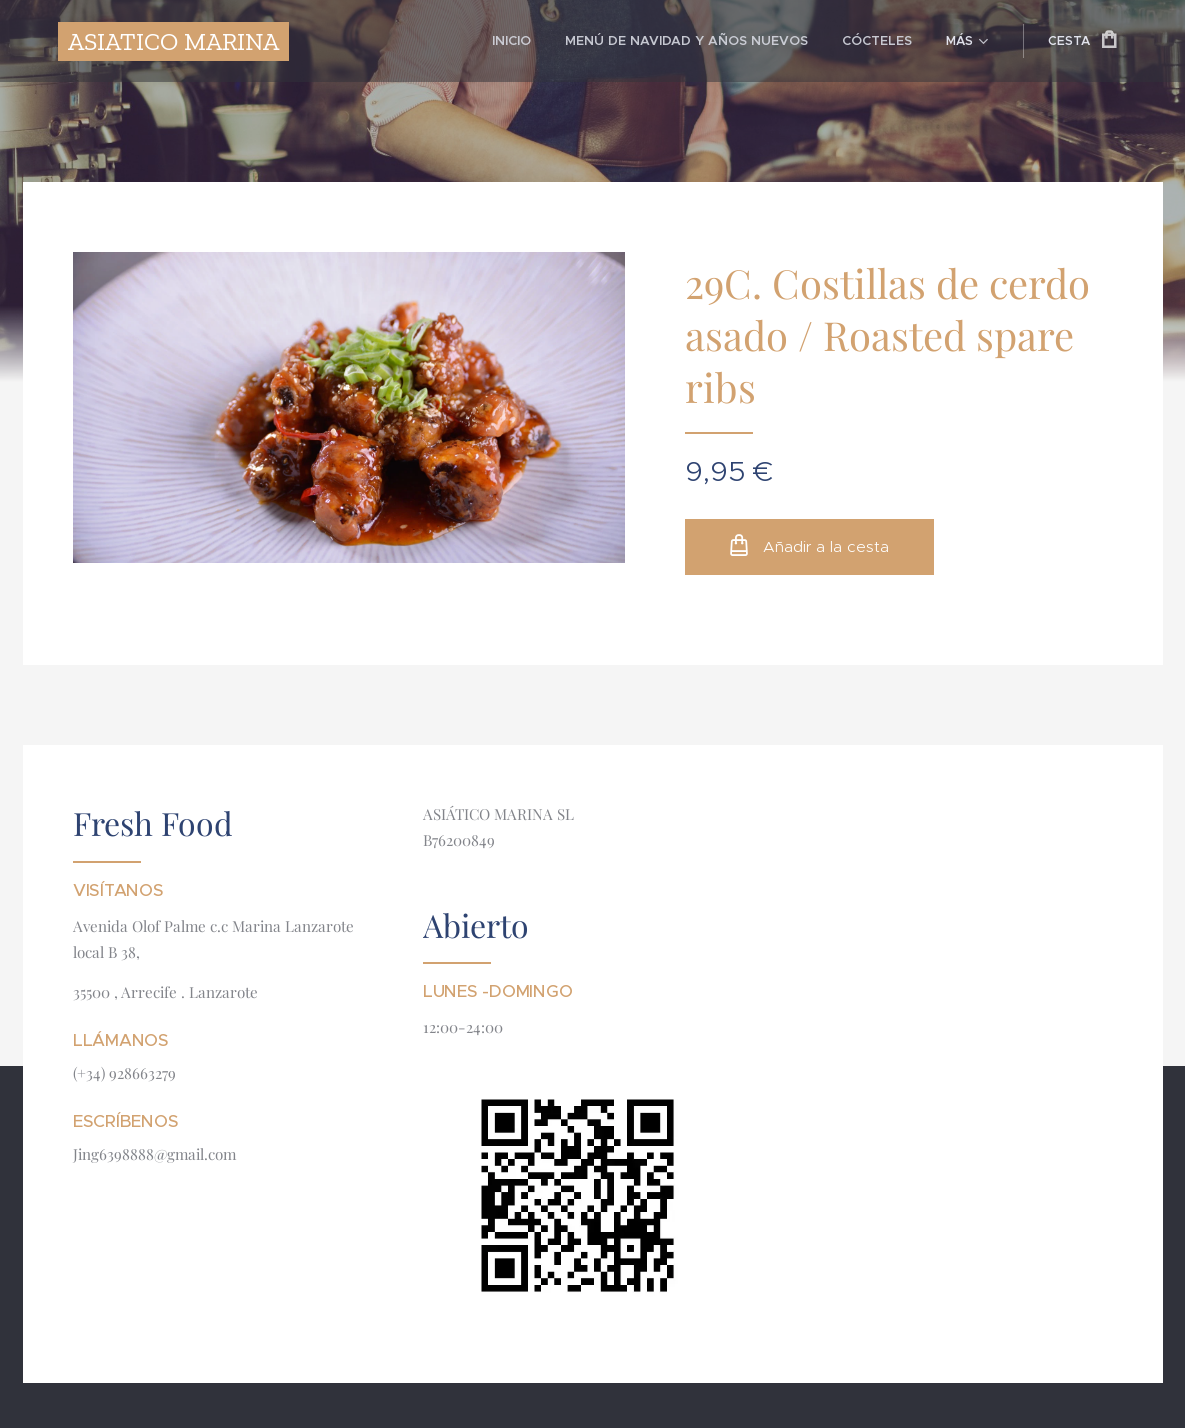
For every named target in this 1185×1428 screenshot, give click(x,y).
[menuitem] (366, 41)
